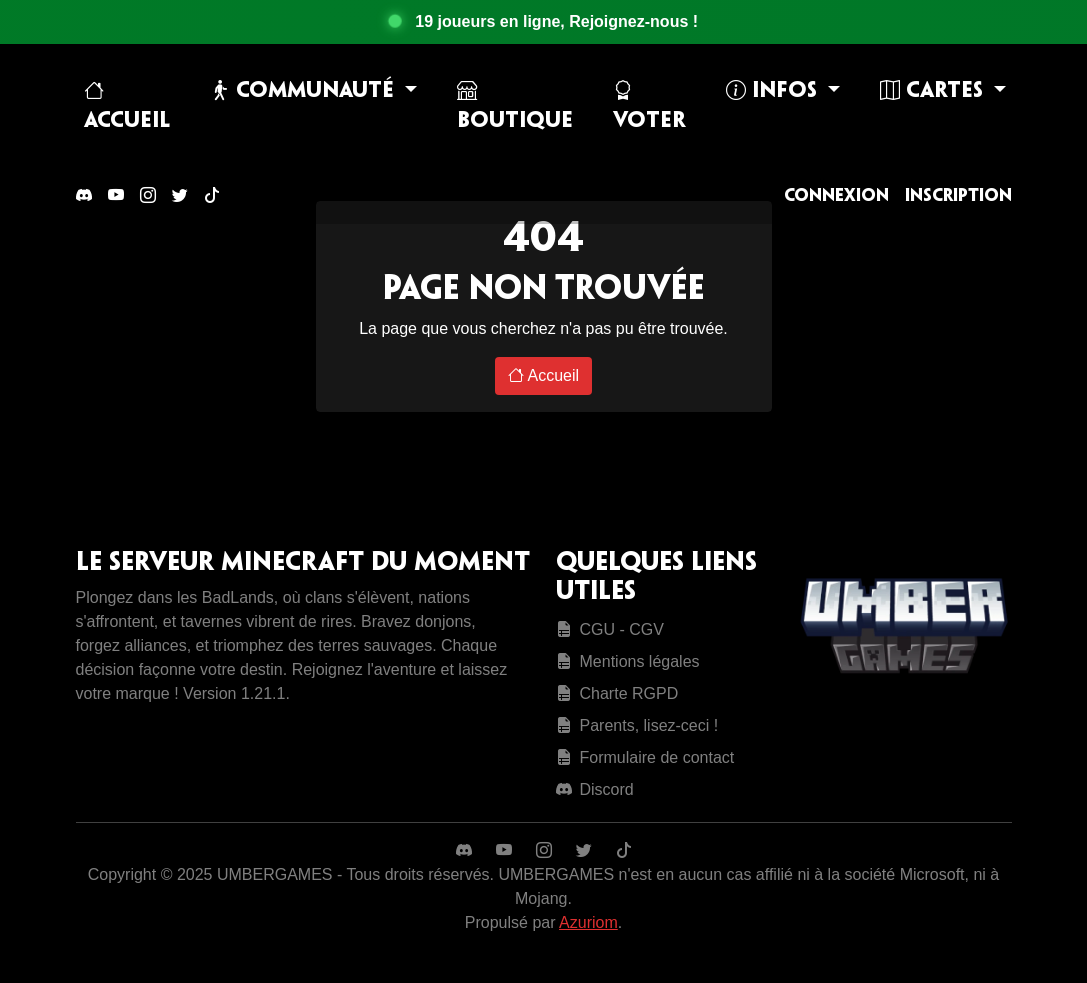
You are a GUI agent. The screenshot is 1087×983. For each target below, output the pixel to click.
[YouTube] (116, 196)
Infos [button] (774, 91)
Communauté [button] (305, 91)
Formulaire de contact (645, 757)
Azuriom (588, 922)
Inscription (958, 196)
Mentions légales (628, 661)
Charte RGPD (617, 693)
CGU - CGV (610, 629)
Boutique (515, 106)
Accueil (127, 106)
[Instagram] (148, 196)
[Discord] (84, 196)
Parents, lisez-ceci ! (637, 725)
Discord (595, 789)
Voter (649, 106)
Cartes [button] (934, 91)
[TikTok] (212, 196)
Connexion (836, 196)
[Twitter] (180, 196)
